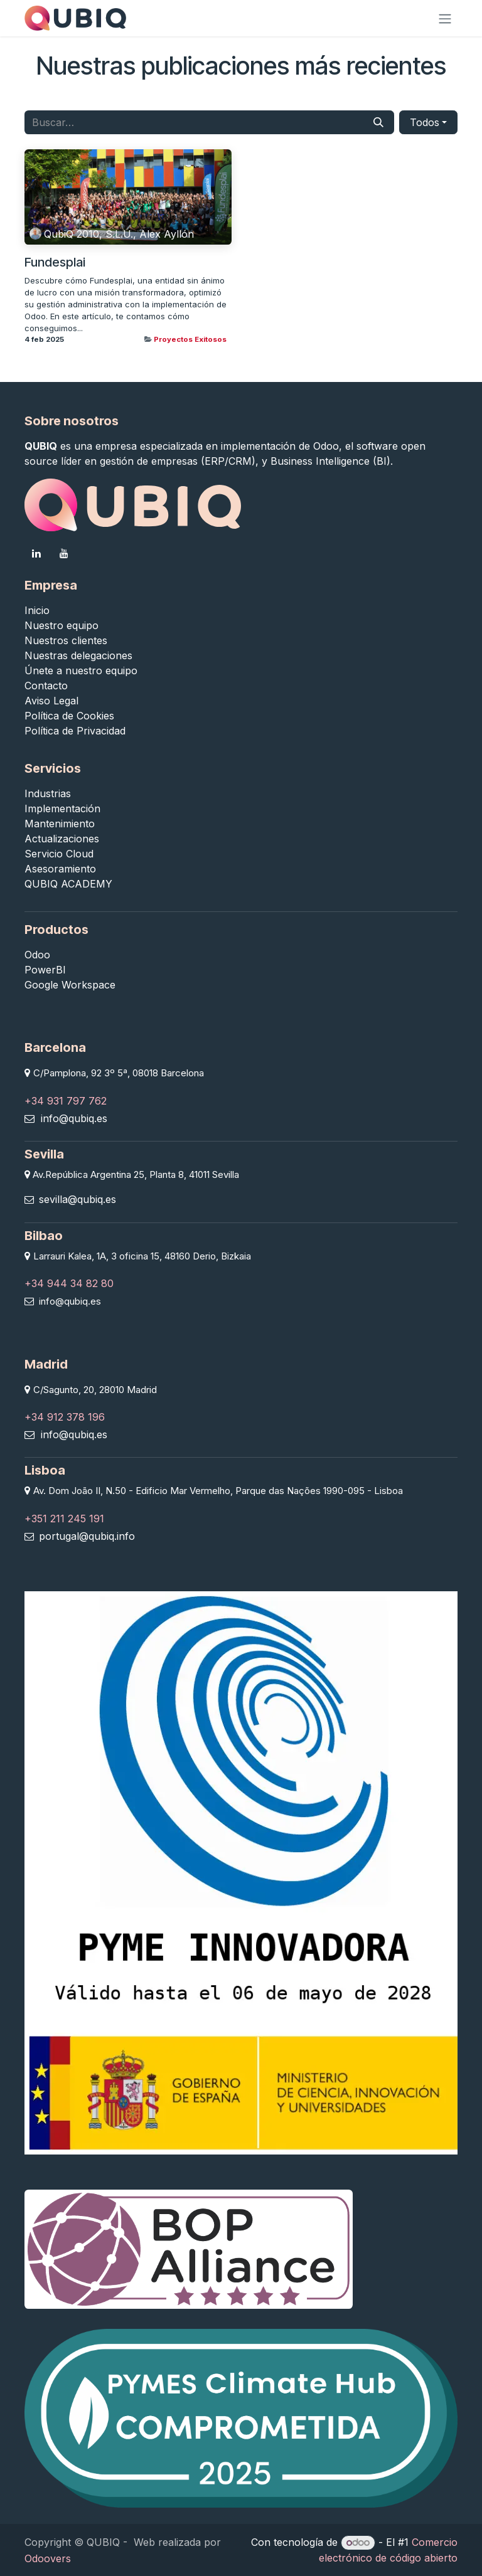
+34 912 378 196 (64, 1417)
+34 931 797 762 (65, 1101)
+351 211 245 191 (64, 1518)
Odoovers (47, 2558)
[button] (428, 122)
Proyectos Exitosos (190, 339)
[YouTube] (64, 553)
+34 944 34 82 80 (69, 1283)
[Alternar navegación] (445, 18)
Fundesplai (54, 262)
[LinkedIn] (36, 553)
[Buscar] (378, 122)
